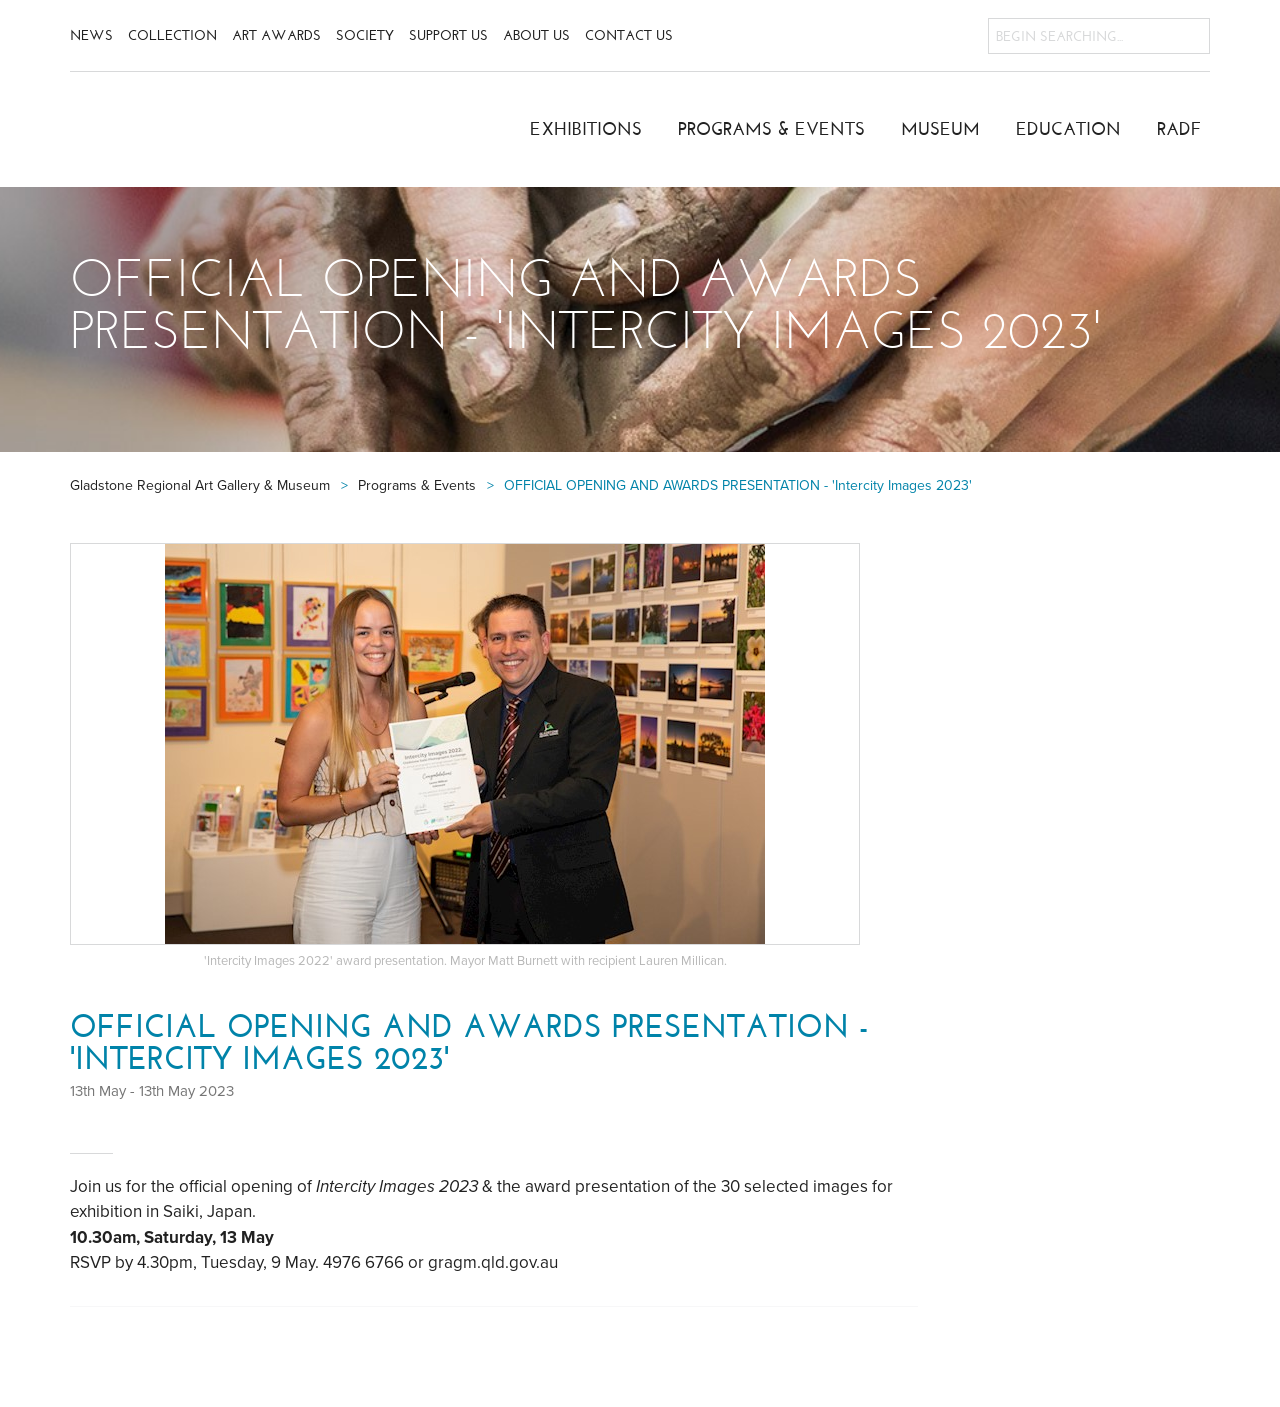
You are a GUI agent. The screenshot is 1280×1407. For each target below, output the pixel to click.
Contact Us (629, 35)
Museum (940, 129)
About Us (536, 35)
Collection (172, 35)
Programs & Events (771, 129)
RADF (1179, 129)
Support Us (448, 35)
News (91, 35)
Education (1068, 129)
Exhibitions (586, 129)
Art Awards (276, 35)
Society (365, 35)
